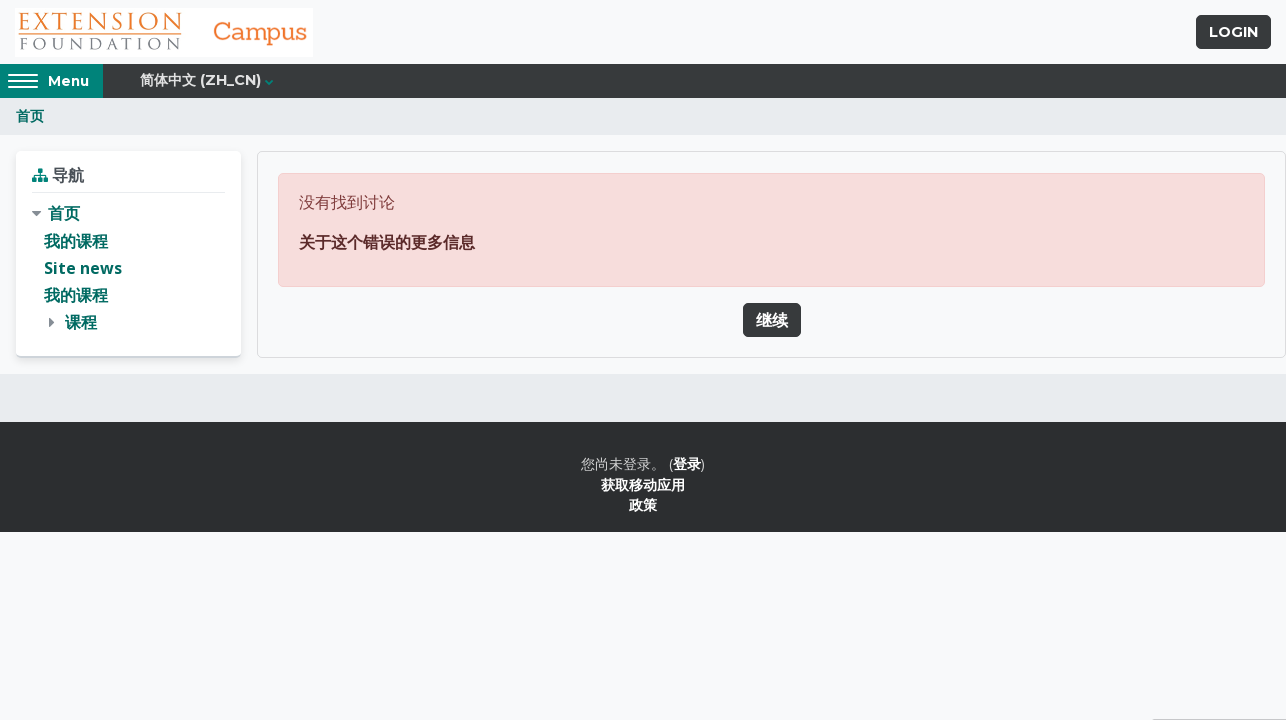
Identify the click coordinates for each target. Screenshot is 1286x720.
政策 (643, 505)
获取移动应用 (643, 485)
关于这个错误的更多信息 (387, 243)
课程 (81, 323)
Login (1233, 33)
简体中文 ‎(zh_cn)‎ (200, 82)
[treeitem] (128, 270)
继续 (772, 321)
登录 (687, 465)
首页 (30, 117)
